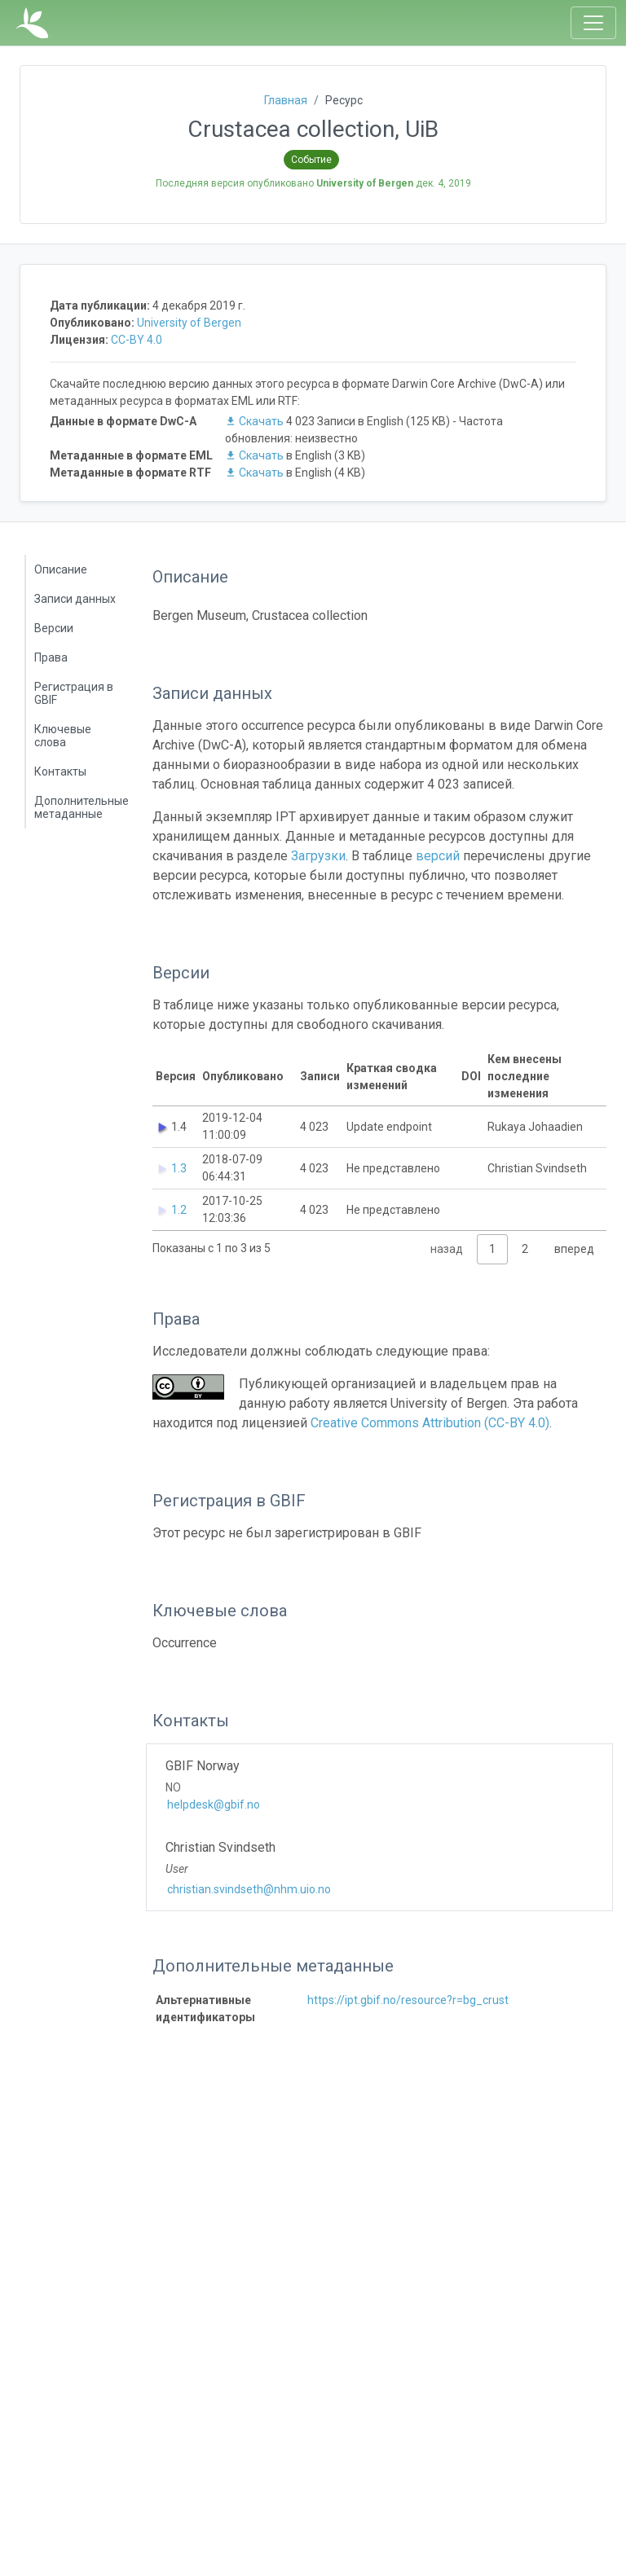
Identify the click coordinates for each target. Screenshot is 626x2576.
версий (438, 856)
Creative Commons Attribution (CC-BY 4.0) (430, 1423)
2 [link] (525, 1248)
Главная (285, 100)
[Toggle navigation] (593, 23)
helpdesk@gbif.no (213, 1804)
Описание (60, 569)
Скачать (255, 421)
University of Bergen (189, 322)
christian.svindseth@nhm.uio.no (249, 1889)
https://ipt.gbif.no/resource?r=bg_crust (408, 2000)
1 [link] (492, 1248)
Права (51, 657)
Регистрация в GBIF (73, 693)
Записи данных (75, 598)
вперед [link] (574, 1248)
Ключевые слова (62, 736)
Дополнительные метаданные (81, 807)
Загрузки (318, 856)
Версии (53, 628)
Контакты (60, 771)
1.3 (179, 1168)
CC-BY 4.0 (136, 339)
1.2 (179, 1209)
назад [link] (446, 1248)
